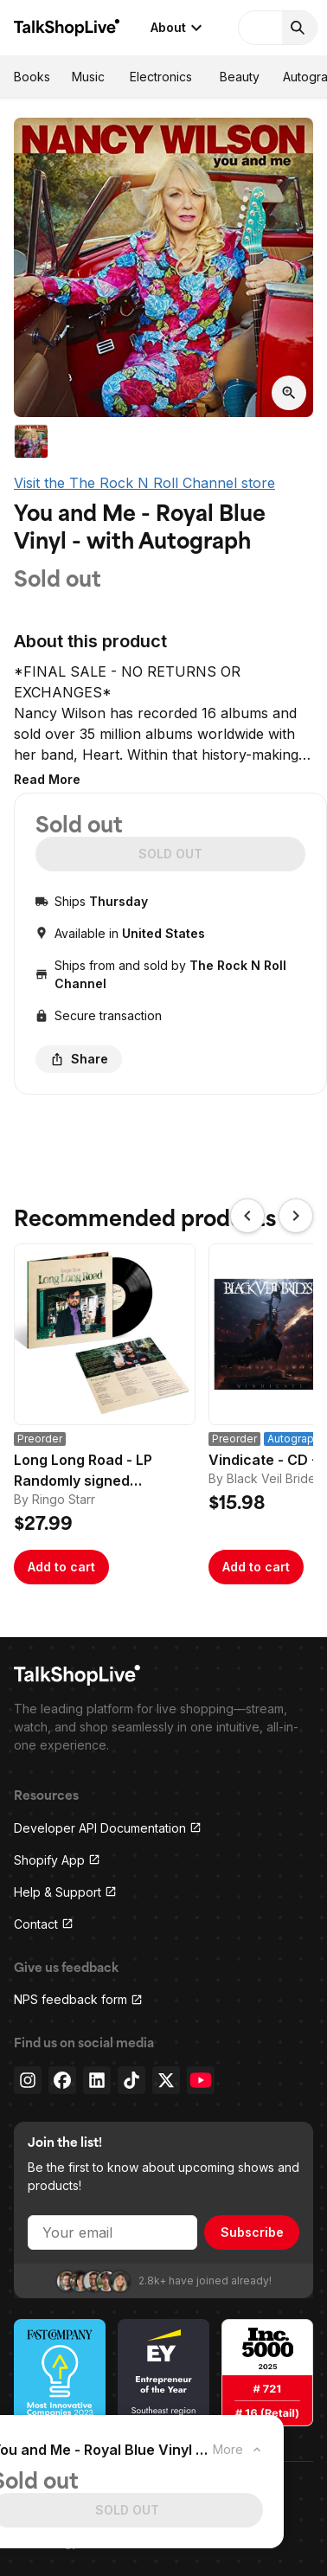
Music (88, 76)
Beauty (240, 76)
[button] (47, 779)
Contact (44, 1924)
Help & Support (65, 1892)
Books (32, 76)
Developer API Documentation (108, 1828)
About (179, 27)
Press (125, 2498)
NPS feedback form (78, 1999)
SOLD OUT (170, 853)
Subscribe (252, 2232)
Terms (82, 2498)
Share (79, 1058)
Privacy (35, 2498)
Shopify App (57, 1860)
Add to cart (61, 1566)
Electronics (161, 76)
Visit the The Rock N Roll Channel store (144, 482)
